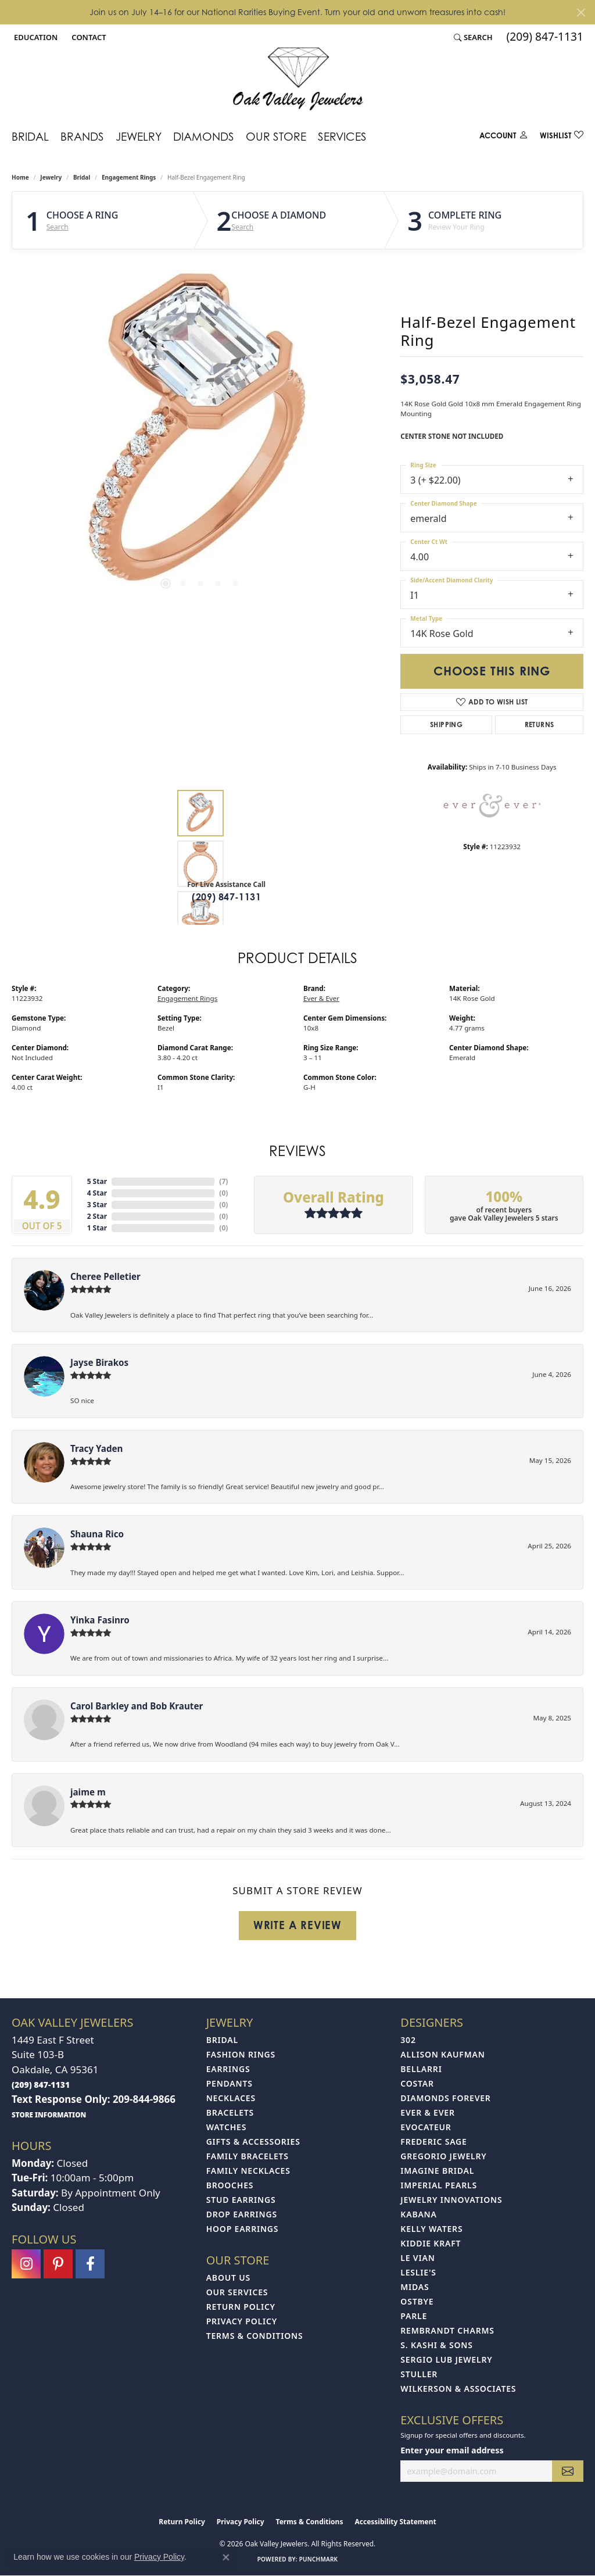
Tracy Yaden (96, 1448)
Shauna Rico (97, 1534)
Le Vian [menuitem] (417, 2257)
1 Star (97, 1228)
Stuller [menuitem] (419, 2374)
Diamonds (203, 136)
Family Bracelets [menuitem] (247, 2156)
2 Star (97, 1216)
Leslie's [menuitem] (418, 2272)
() (223, 1181)
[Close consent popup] (226, 2557)
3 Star (97, 1205)
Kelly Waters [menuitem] (431, 2228)
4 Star (97, 1193)
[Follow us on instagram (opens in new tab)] (26, 2263)
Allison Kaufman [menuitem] (442, 2054)
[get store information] (49, 2114)
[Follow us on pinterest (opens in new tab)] (58, 2263)
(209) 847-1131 (226, 897)
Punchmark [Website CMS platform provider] (318, 2559)
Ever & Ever (321, 998)
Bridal (30, 136)
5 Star (97, 1181)
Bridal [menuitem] (222, 2039)
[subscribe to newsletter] (567, 2471)
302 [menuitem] (407, 2039)
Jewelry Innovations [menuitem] (451, 2199)
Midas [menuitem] (414, 2286)
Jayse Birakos (99, 1362)
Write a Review (297, 1925)
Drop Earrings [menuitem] (241, 2214)
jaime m (88, 1792)
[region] (200, 435)
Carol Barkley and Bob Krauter (136, 1706)
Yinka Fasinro (100, 1620)
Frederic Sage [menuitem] (433, 2141)
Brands (82, 136)
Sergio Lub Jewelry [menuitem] (446, 2359)
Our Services (237, 2292)
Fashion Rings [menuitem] (240, 2054)
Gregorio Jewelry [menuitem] (443, 2156)
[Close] (581, 12)
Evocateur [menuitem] (425, 2127)
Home (20, 177)
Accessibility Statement (395, 2522)
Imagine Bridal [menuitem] (437, 2170)
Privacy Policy (241, 2321)
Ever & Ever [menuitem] (427, 2112)
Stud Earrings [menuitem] (241, 2199)
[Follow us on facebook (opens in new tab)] (90, 2263)
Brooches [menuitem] (230, 2185)
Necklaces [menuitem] (231, 2097)
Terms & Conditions (254, 2335)
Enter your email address (451, 2450)
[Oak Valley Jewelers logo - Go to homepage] (297, 78)
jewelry (51, 177)
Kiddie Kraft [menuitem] (430, 2243)
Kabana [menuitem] (418, 2214)
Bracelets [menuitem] (230, 2112)
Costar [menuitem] (417, 2083)
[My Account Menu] (503, 137)
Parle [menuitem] (413, 2315)
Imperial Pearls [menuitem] (438, 2185)
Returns (539, 724)
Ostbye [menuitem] (416, 2301)
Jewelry (139, 136)
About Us (228, 2277)
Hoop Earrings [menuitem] (242, 2228)
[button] (35, 37)
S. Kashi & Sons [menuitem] (436, 2344)
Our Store (276, 136)
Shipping (446, 724)
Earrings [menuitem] (228, 2068)
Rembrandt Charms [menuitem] (447, 2330)
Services (342, 136)
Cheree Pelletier (105, 1276)
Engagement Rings (129, 177)
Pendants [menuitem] (229, 2083)
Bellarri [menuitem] (421, 2068)
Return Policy (240, 2306)
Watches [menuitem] (226, 2127)
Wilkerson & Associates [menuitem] (458, 2388)
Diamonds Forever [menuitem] (445, 2097)
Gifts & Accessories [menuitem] (253, 2141)
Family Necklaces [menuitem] (248, 2170)
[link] (87, 37)
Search (57, 227)
